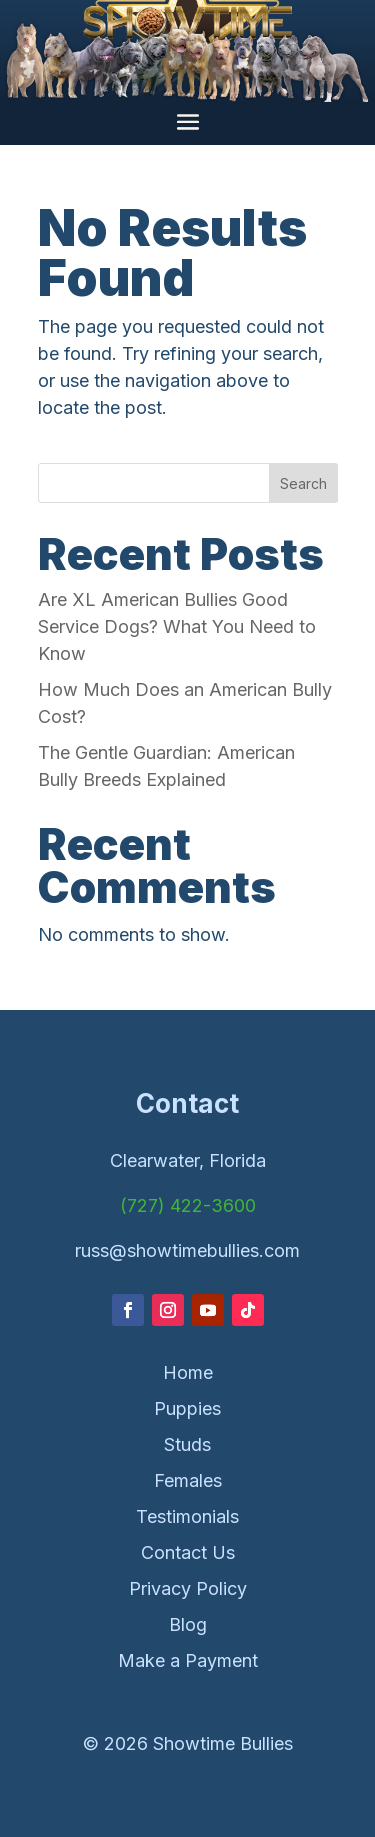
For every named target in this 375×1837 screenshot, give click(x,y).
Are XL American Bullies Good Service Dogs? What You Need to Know (177, 626)
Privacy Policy (188, 1588)
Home (188, 1372)
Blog (188, 1624)
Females (188, 1480)
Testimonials (187, 1516)
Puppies (187, 1408)
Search (303, 483)
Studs (187, 1444)
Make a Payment (188, 1660)
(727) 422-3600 (188, 1205)
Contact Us (188, 1552)
